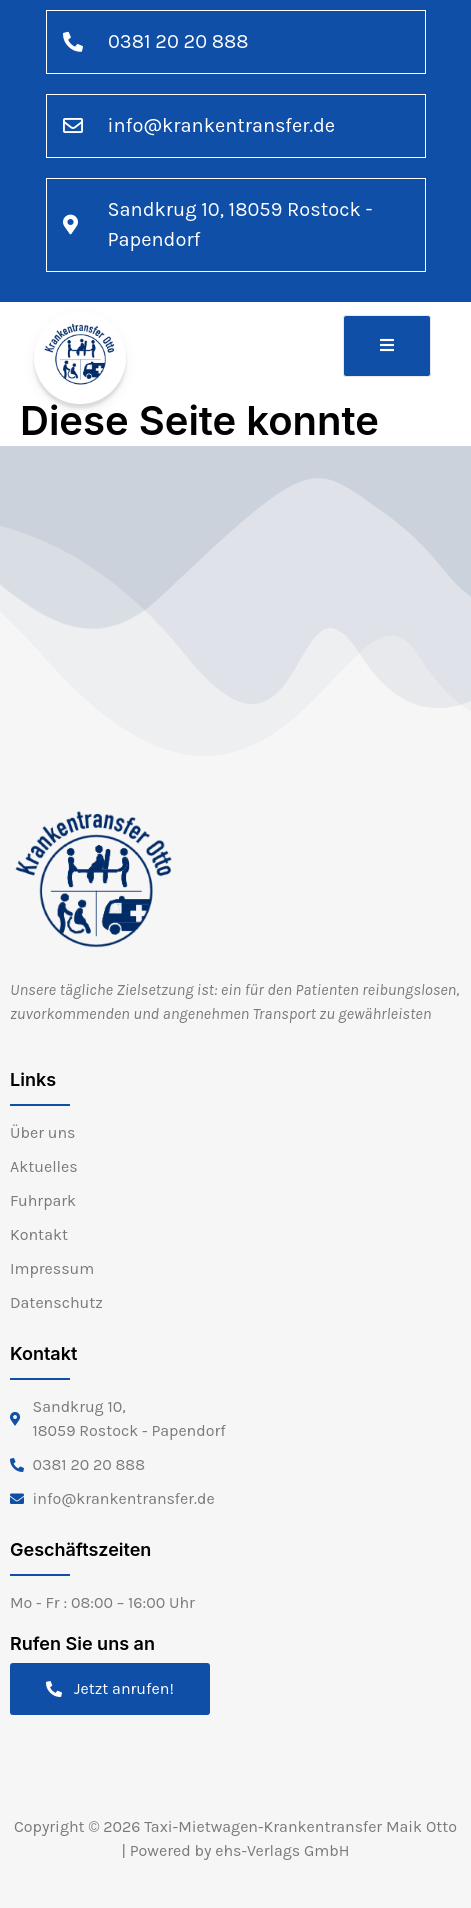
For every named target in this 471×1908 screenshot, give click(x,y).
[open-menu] (387, 346)
